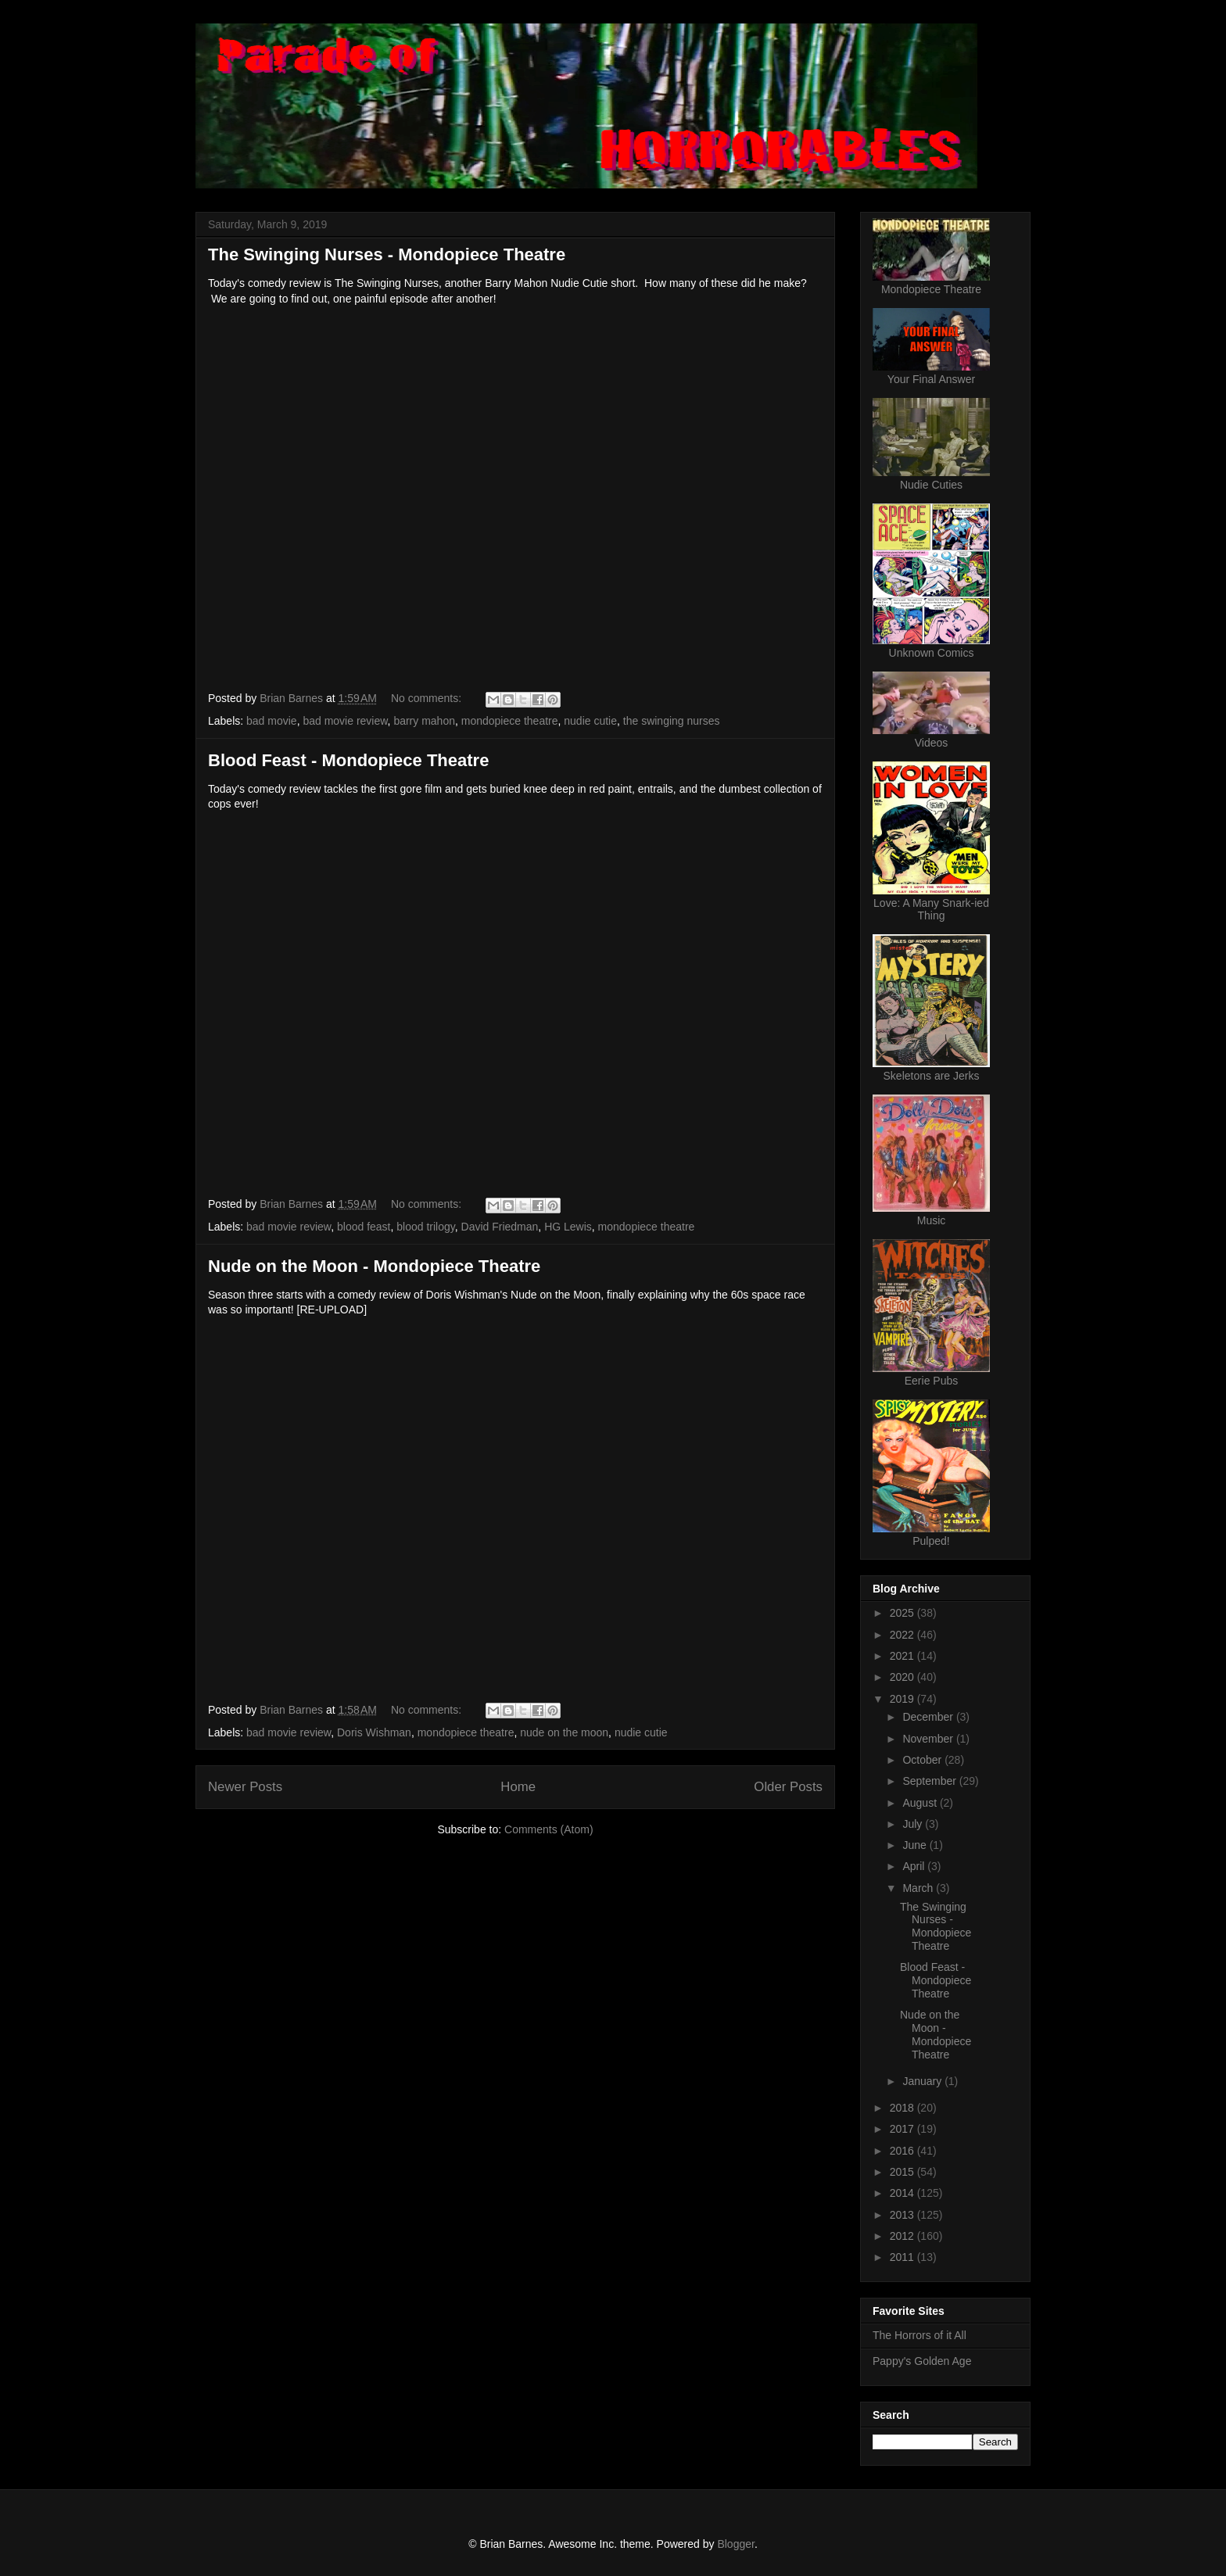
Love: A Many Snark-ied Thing (931, 909)
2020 (903, 1677)
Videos (931, 742)
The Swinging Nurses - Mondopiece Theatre (386, 254)
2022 (903, 1634)
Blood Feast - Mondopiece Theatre (348, 760)
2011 (903, 2257)
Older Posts (788, 1786)
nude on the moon (564, 1732)
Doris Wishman (374, 1732)
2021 (903, 1656)
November (928, 1738)
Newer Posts (245, 1786)
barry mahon (424, 721)
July (913, 1824)
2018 (903, 2107)
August (920, 1803)
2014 (903, 2193)
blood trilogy (425, 1226)
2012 (903, 2236)
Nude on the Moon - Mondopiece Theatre (374, 1266)
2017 (903, 2129)
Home (518, 1786)
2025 (903, 1613)
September (930, 1781)
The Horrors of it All (919, 2335)
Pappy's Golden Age (922, 2361)
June (915, 1845)
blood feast (364, 1226)
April (914, 1866)
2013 (903, 2215)
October (923, 1760)
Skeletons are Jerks (932, 1075)
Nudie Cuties (931, 484)
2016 (903, 2150)
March (919, 1888)
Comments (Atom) (548, 1829)
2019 (903, 1699)
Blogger (735, 2544)
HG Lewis (568, 1226)
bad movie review (345, 721)
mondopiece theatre (509, 721)
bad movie (271, 721)
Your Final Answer (931, 379)
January (923, 2081)
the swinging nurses (671, 721)
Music (931, 1220)
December (928, 1717)
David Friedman (500, 1226)
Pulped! (930, 1541)
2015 (903, 2172)
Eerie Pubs (931, 1380)
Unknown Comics (931, 653)
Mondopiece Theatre (931, 289)
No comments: (427, 698)
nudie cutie (590, 721)
